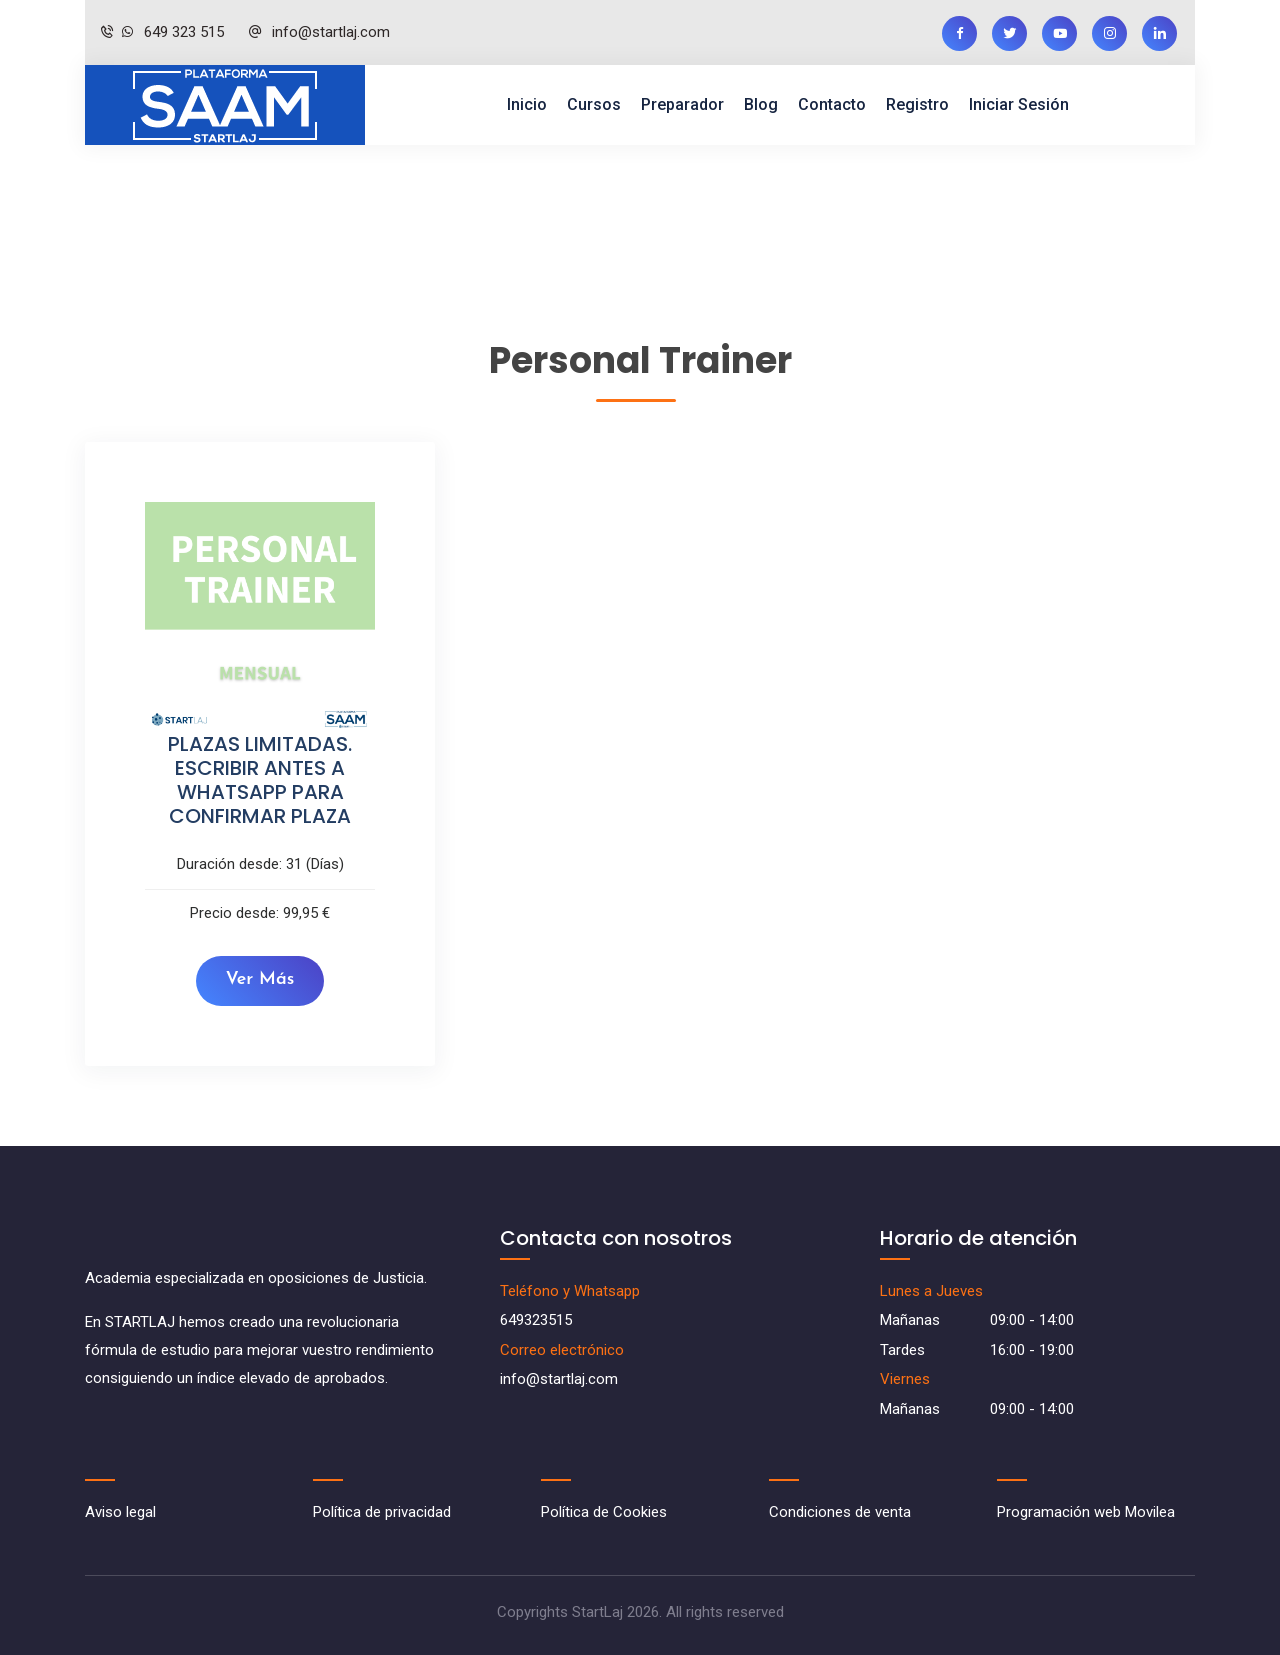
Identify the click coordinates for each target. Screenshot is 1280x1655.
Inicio (527, 104)
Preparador (682, 104)
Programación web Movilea (1086, 1512)
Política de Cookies (604, 1512)
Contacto (832, 104)
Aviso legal (120, 1512)
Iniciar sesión (1019, 104)
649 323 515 (162, 32)
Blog (761, 104)
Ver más (260, 979)
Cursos (594, 104)
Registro (917, 104)
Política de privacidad (382, 1512)
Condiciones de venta (840, 1512)
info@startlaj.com (319, 32)
